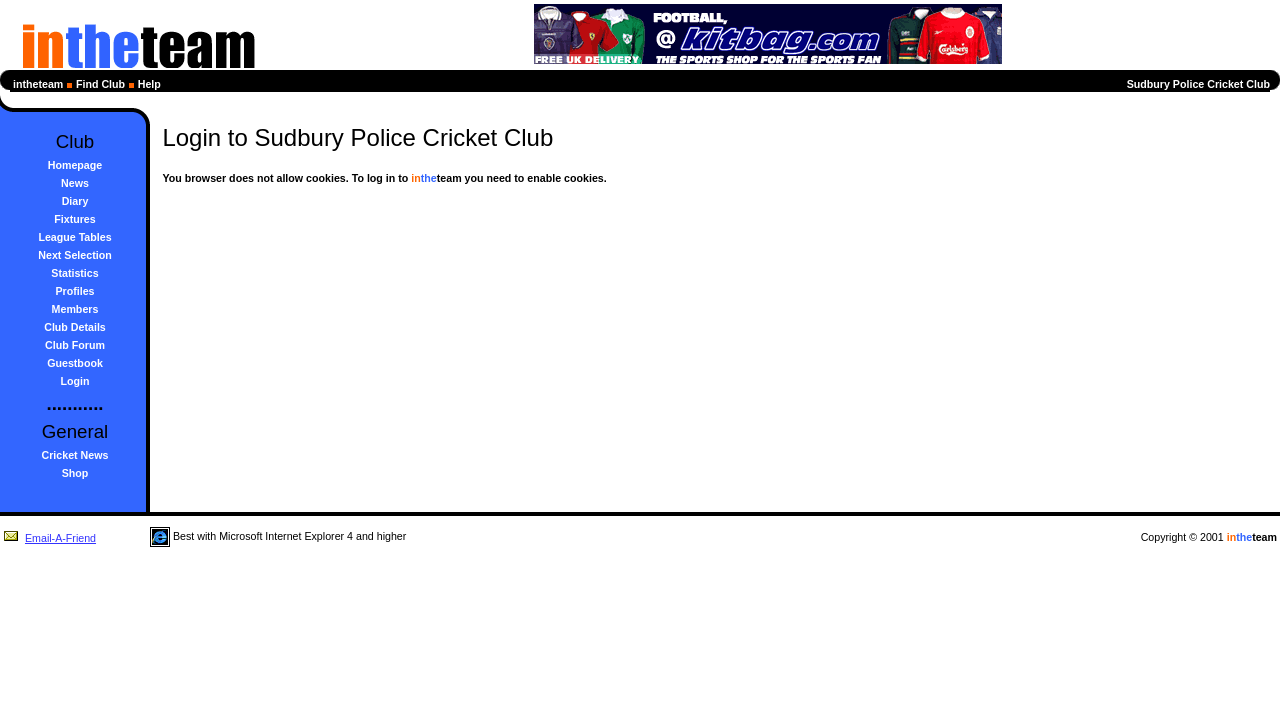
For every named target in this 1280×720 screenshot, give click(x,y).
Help (149, 84)
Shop (75, 473)
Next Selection (74, 255)
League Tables (74, 237)
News (75, 183)
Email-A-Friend (49, 538)
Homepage (75, 165)
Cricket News (75, 455)
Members (75, 309)
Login (75, 381)
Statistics (74, 273)
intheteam (38, 84)
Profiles (74, 291)
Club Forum (75, 345)
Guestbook (75, 363)
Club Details (75, 327)
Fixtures (74, 219)
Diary (75, 201)
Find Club (100, 84)
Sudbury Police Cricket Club (1198, 84)
